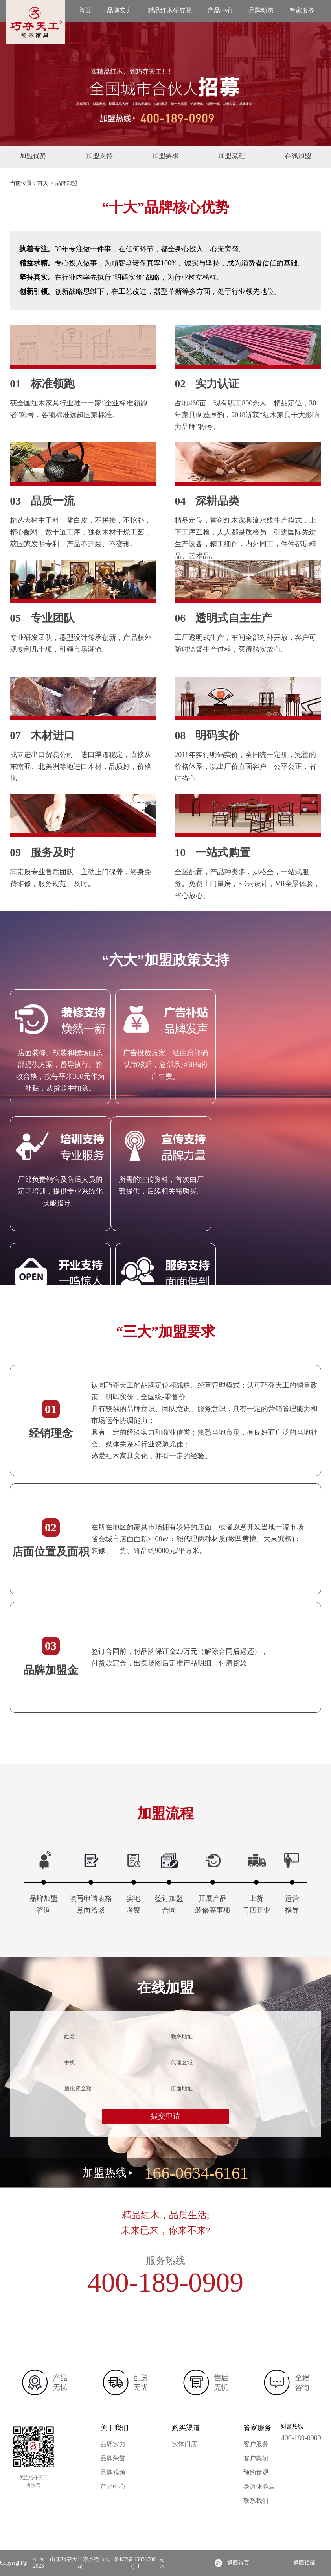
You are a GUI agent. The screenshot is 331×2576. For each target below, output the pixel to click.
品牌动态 (261, 10)
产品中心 (220, 10)
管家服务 (301, 10)
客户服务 (255, 2444)
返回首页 (238, 2563)
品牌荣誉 (112, 2458)
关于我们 (114, 2428)
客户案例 (255, 2458)
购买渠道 (186, 2428)
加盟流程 (224, 157)
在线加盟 (283, 157)
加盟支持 (106, 157)
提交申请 (165, 2116)
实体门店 (184, 2444)
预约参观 (255, 2472)
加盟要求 (165, 157)
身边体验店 (259, 2486)
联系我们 (255, 2500)
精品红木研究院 (170, 10)
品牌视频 (112, 2472)
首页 (85, 10)
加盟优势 (47, 157)
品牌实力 (119, 10)
